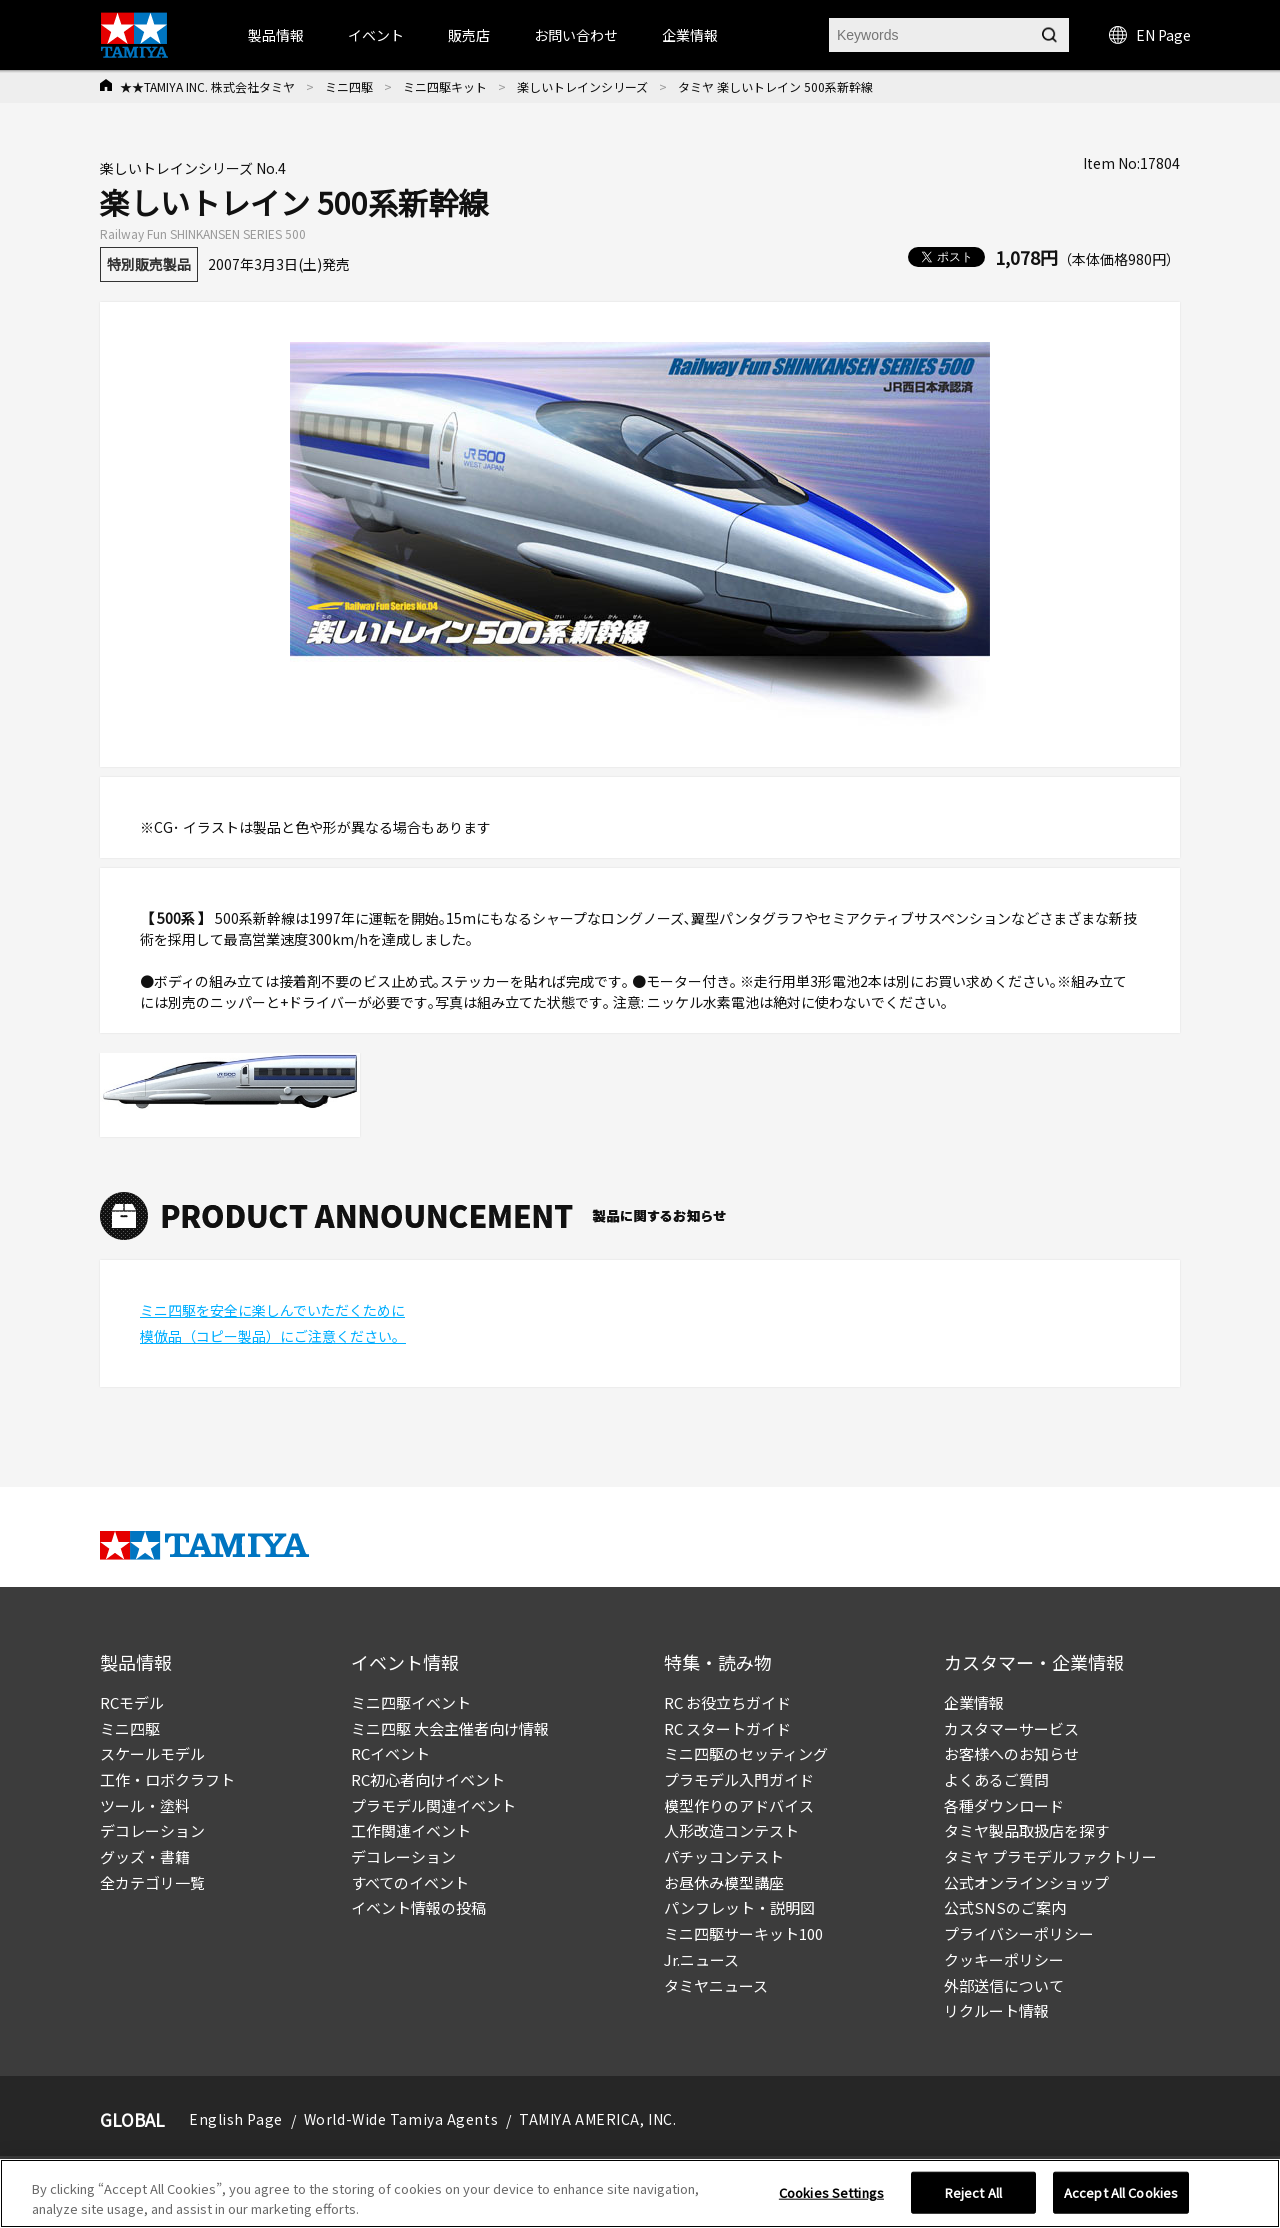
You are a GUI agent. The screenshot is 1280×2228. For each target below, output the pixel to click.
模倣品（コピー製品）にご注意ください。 (273, 1336)
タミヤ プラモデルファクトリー (1050, 1856)
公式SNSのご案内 (1005, 1907)
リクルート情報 (996, 2010)
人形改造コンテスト (731, 1830)
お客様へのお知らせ (1011, 1753)
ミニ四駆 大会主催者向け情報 (450, 1728)
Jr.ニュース (701, 1959)
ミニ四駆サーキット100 (743, 1933)
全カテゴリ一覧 (152, 1882)
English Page (236, 2119)
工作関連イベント (411, 1830)
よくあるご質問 (996, 1779)
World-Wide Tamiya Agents (401, 2119)
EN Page (1150, 35)
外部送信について (1004, 1985)
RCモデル (132, 1702)
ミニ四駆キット (445, 86)
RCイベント (390, 1753)
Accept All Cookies (1121, 2199)
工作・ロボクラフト (167, 1779)
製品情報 (276, 35)
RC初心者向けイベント (428, 1779)
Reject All (973, 2199)
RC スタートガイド (727, 1728)
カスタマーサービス (1011, 1728)
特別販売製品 (149, 264)
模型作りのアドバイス (739, 1805)
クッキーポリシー (1004, 1959)
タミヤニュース (716, 1985)
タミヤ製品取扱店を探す (1026, 1830)
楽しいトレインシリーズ (582, 86)
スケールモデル (152, 1753)
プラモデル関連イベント (433, 1805)
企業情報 (974, 1702)
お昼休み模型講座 (724, 1882)
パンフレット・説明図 (739, 1907)
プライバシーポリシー (1019, 1933)
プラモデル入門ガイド (739, 1779)
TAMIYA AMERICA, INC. (597, 2119)
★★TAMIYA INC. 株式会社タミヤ (207, 86)
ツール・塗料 (145, 1805)
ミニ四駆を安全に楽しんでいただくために (272, 1310)
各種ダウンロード (1004, 1805)
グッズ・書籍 (145, 1856)
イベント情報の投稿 (418, 1907)
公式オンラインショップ (1026, 1882)
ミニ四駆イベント (411, 1702)
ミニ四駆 (349, 86)
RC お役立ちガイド (727, 1702)
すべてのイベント (410, 1882)
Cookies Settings (831, 2199)
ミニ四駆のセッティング (746, 1753)
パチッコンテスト (724, 1856)
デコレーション (152, 1830)
